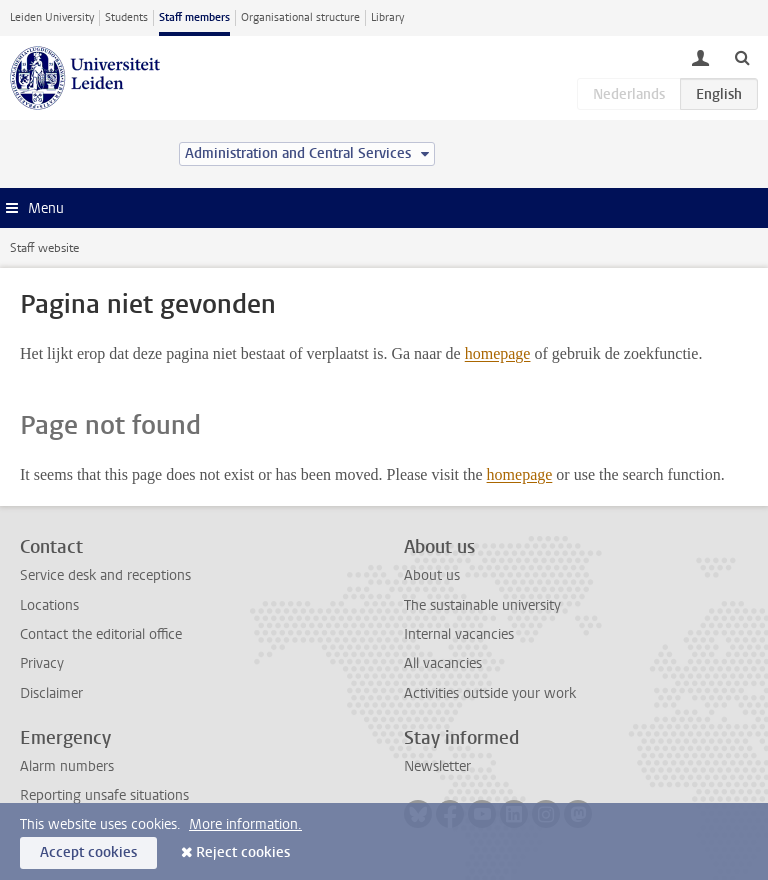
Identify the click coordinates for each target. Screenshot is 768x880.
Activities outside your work (490, 693)
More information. (245, 824)
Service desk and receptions (105, 575)
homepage (498, 353)
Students (126, 17)
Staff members (194, 17)
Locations (49, 605)
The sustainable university (482, 605)
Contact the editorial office (101, 634)
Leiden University (52, 17)
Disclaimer (51, 693)
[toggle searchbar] (742, 57)
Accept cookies (88, 852)
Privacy (42, 663)
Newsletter (437, 766)
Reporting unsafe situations (104, 795)
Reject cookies (243, 852)
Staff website (44, 248)
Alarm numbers (67, 766)
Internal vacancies (459, 634)
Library (387, 17)
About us (432, 575)
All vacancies (443, 663)
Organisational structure (300, 17)
